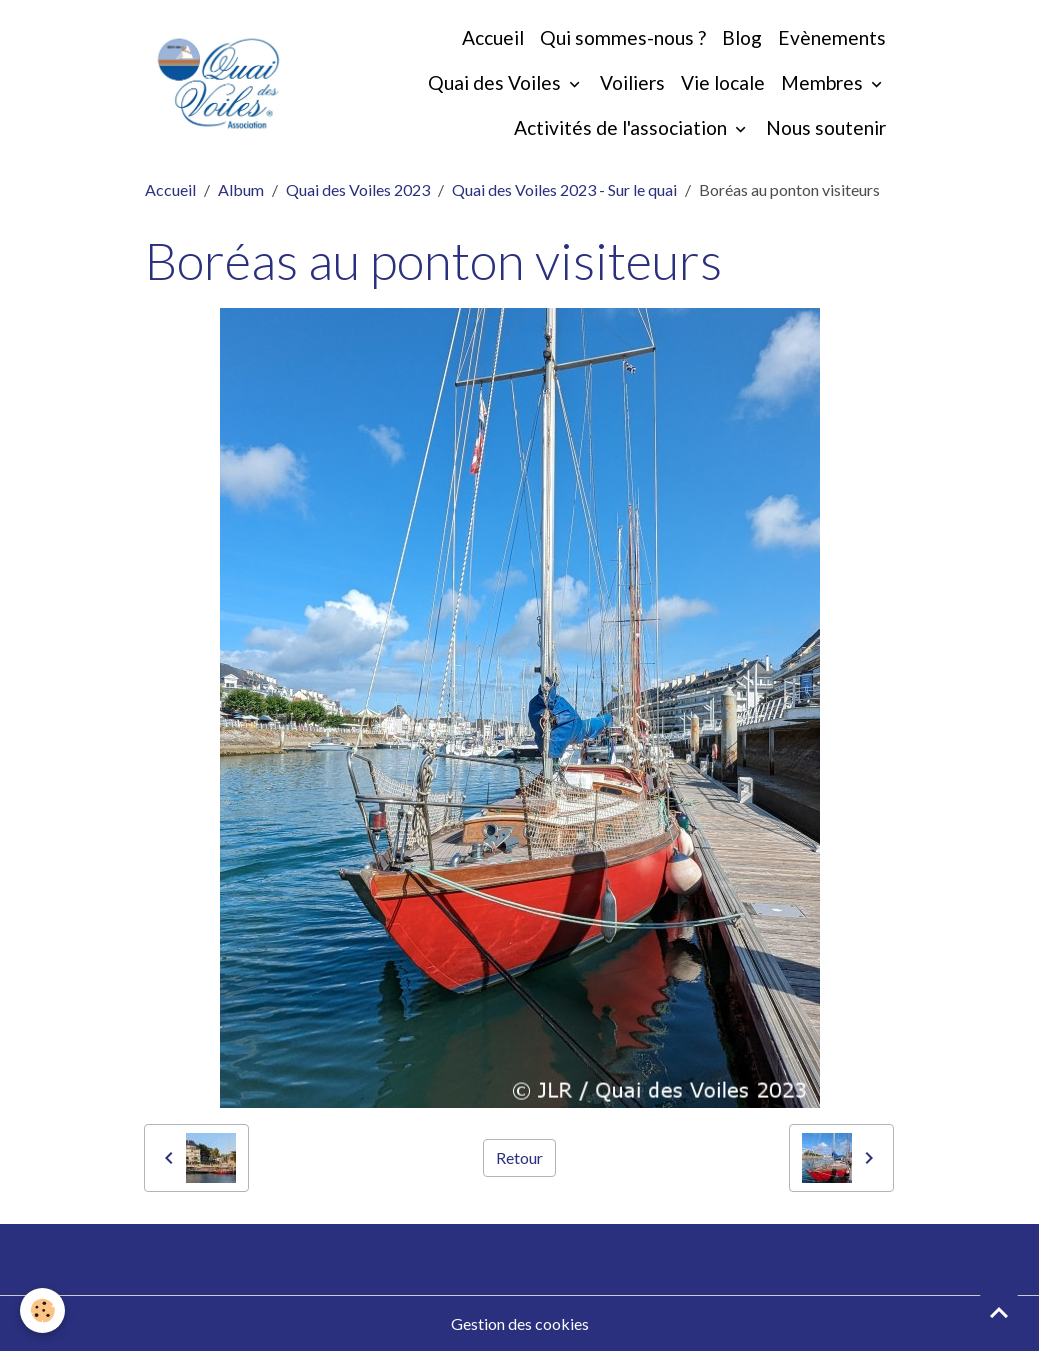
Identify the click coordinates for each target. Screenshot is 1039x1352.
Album (241, 189)
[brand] (218, 83)
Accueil (493, 37)
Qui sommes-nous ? (623, 37)
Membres (824, 82)
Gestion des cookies (520, 1323)
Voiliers (632, 82)
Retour (519, 1157)
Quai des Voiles (496, 82)
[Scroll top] (999, 1312)
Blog (742, 37)
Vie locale (723, 82)
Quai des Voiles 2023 (358, 189)
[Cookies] (42, 1310)
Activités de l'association (622, 127)
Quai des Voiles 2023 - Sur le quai (564, 189)
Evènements (832, 37)
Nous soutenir (826, 127)
